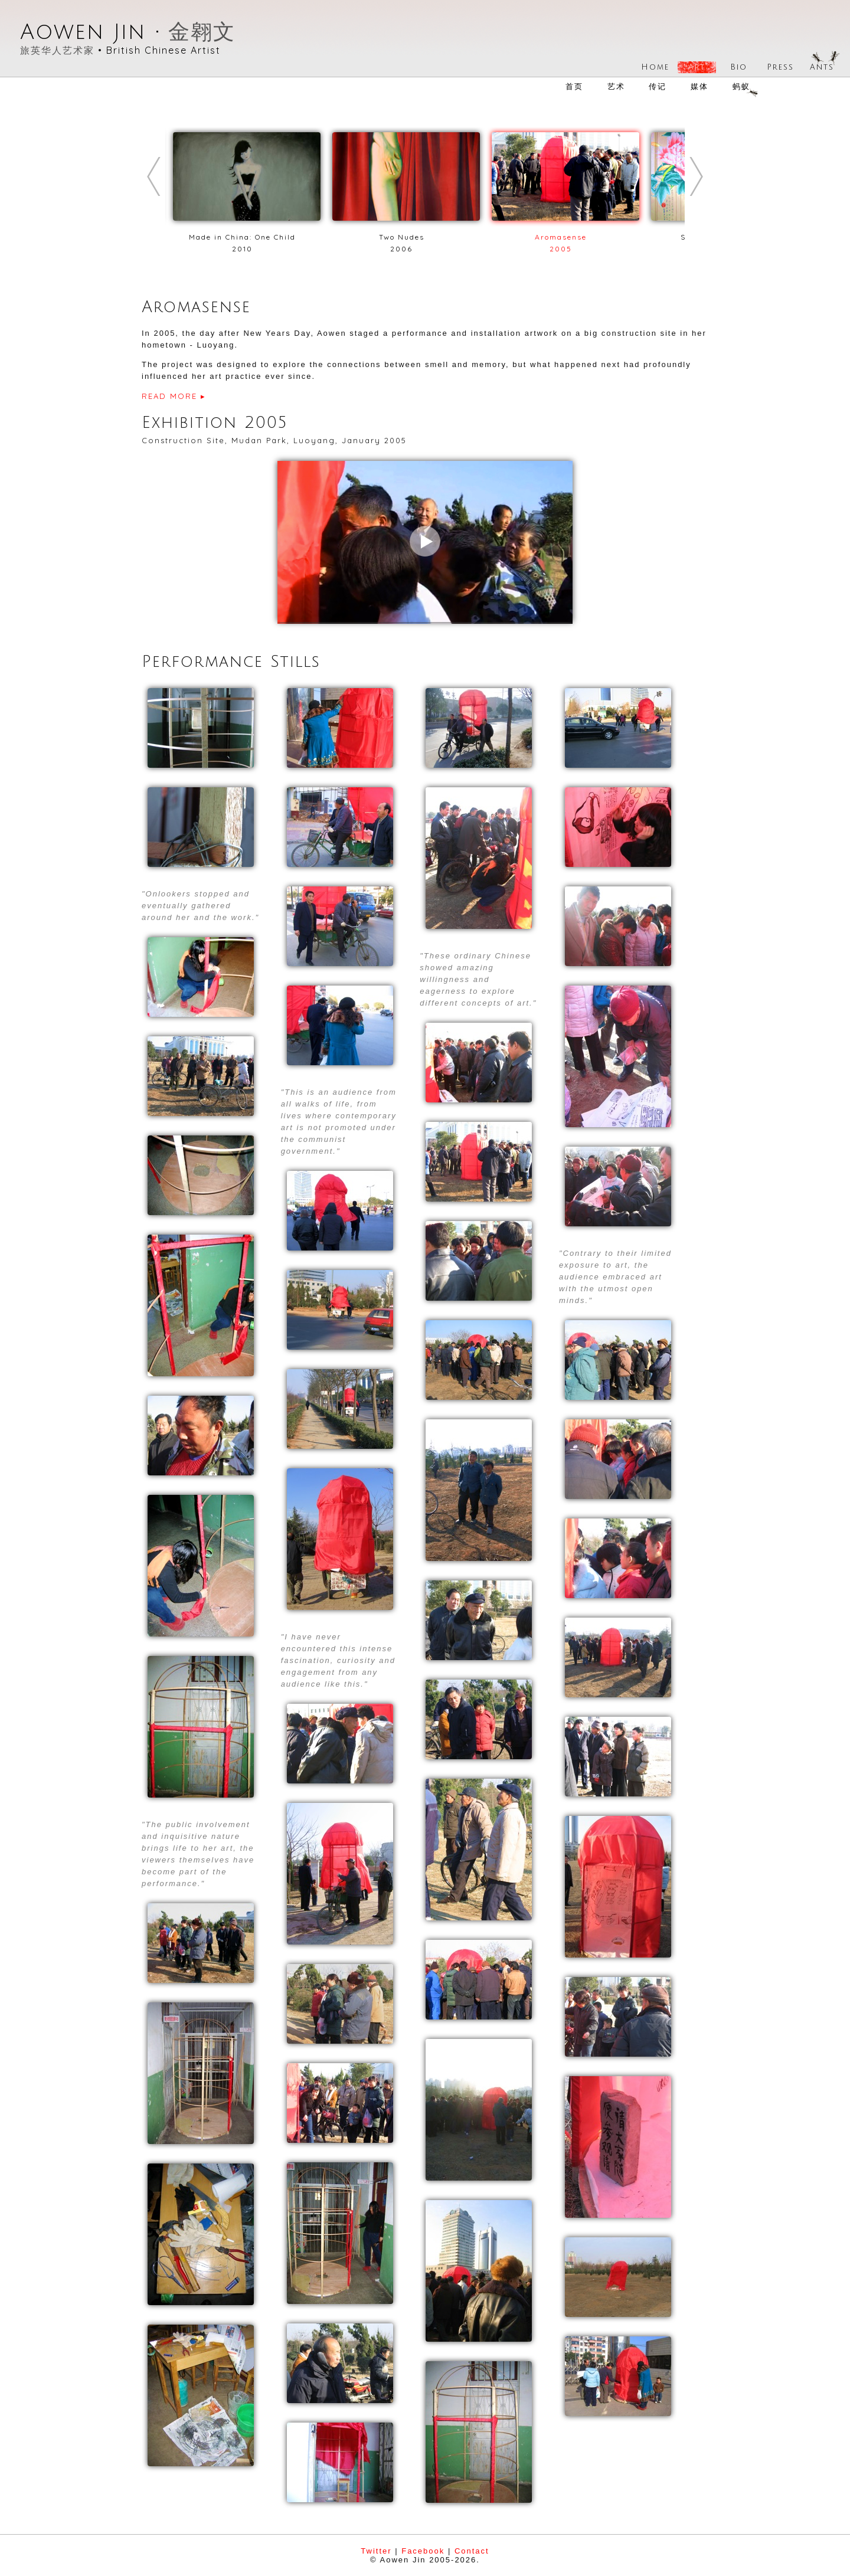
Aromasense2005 (565, 237)
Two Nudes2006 (406, 237)
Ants (822, 67)
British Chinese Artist (163, 50)
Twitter (376, 2550)
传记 (657, 86)
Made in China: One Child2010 (247, 237)
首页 (574, 86)
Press (780, 67)
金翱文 (202, 31)
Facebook (422, 2550)
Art (696, 67)
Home (655, 67)
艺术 (616, 86)
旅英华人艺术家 (57, 50)
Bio (738, 67)
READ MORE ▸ (174, 396)
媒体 (699, 86)
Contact (472, 2550)
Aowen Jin (83, 32)
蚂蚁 (741, 86)
